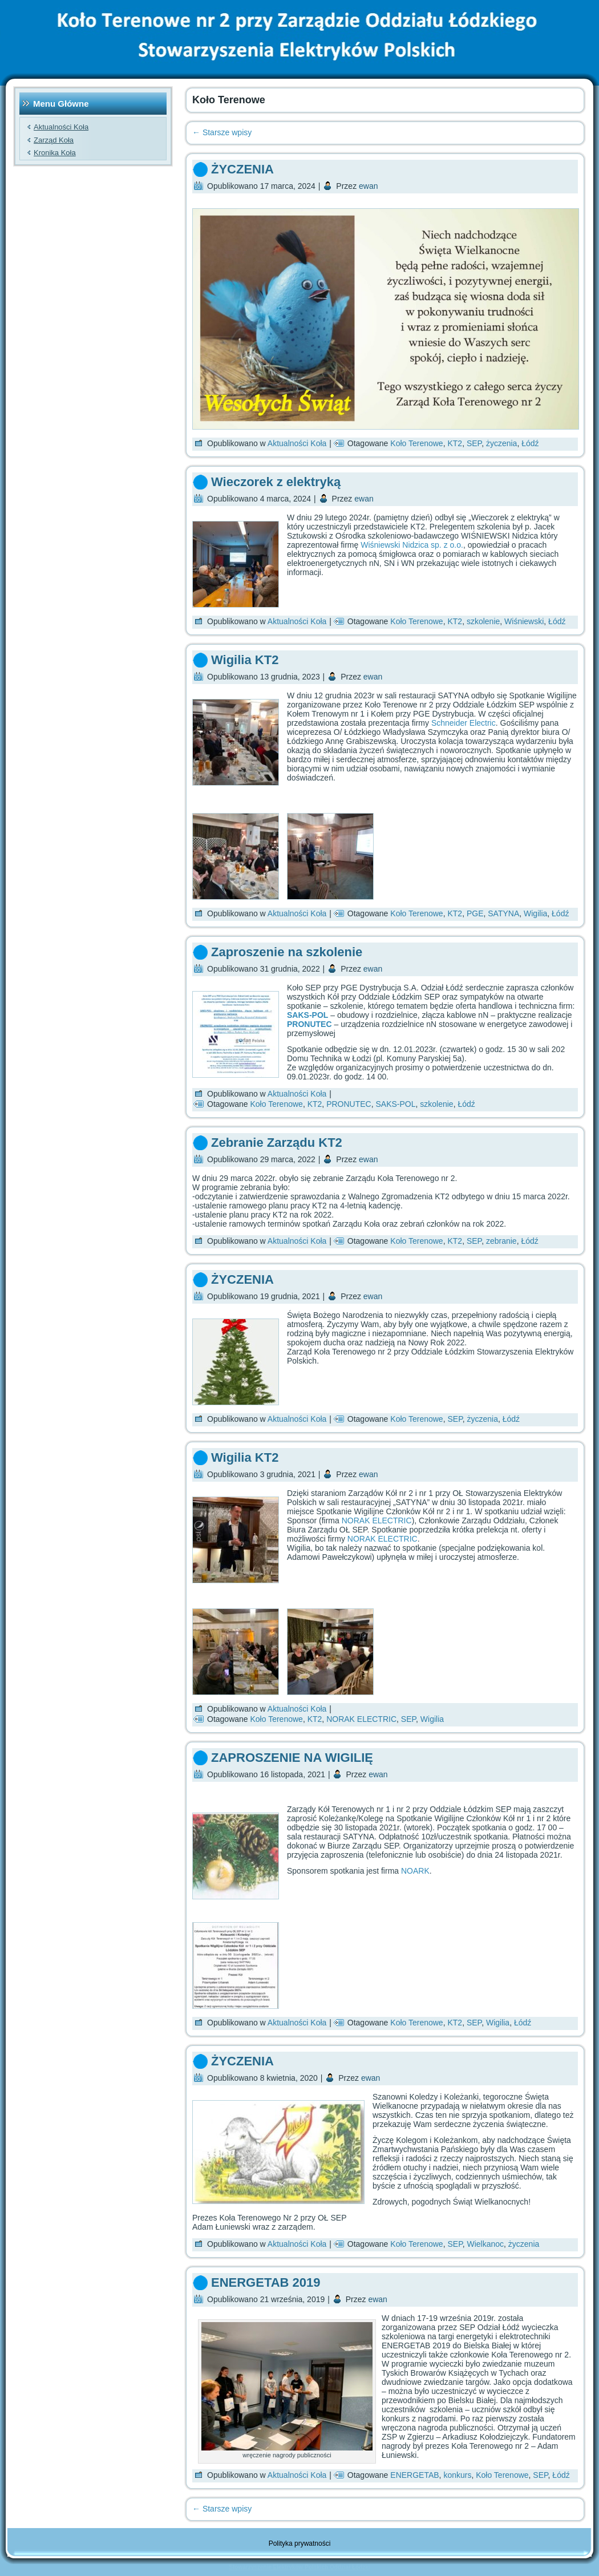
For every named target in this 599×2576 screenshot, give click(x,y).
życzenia (501, 443)
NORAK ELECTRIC (377, 1520)
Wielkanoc (485, 2244)
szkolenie (483, 621)
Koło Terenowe (416, 443)
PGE (475, 913)
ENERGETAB (414, 2475)
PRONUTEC (348, 1104)
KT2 (454, 443)
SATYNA (503, 913)
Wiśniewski (524, 621)
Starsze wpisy (222, 132)
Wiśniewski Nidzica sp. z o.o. (412, 544)
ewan (368, 186)
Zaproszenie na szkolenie (286, 952)
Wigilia (535, 913)
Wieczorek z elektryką (276, 482)
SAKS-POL (307, 1015)
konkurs (457, 2475)
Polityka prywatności (300, 2543)
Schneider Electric (463, 722)
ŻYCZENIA (242, 169)
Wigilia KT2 (244, 660)
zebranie (501, 1240)
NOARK (415, 1870)
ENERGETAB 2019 (266, 2282)
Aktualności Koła (61, 127)
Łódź (530, 443)
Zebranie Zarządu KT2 (276, 1142)
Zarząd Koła (54, 140)
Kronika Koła (55, 152)
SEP (474, 443)
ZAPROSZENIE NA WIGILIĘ (292, 1757)
